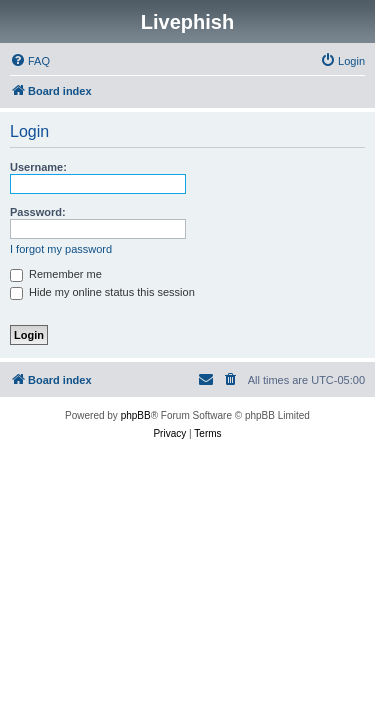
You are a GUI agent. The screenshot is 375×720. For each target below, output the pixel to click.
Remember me (56, 274)
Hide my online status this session (102, 292)
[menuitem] (30, 61)
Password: (38, 212)
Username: (38, 167)
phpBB (136, 415)
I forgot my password (61, 249)
